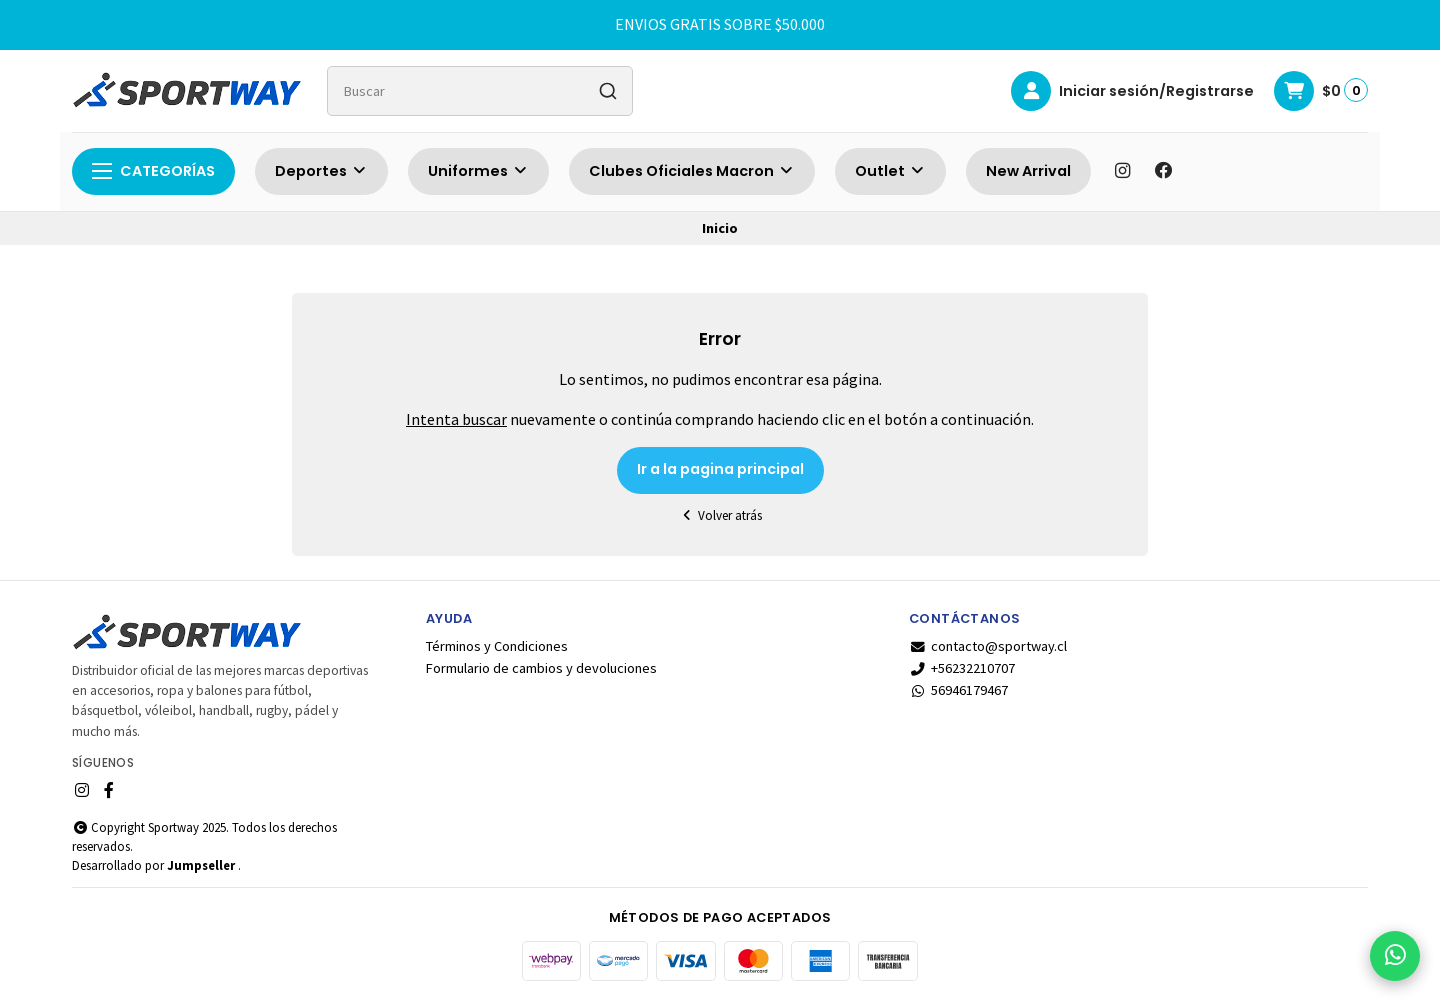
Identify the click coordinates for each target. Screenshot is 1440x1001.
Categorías (153, 171)
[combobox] (480, 91)
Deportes (321, 171)
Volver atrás (720, 515)
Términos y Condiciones (497, 646)
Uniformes (478, 171)
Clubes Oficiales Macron (692, 171)
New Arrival (1028, 171)
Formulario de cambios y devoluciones (541, 668)
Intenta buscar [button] (456, 419)
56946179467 (958, 690)
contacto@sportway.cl (988, 646)
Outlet (890, 171)
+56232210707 (962, 668)
